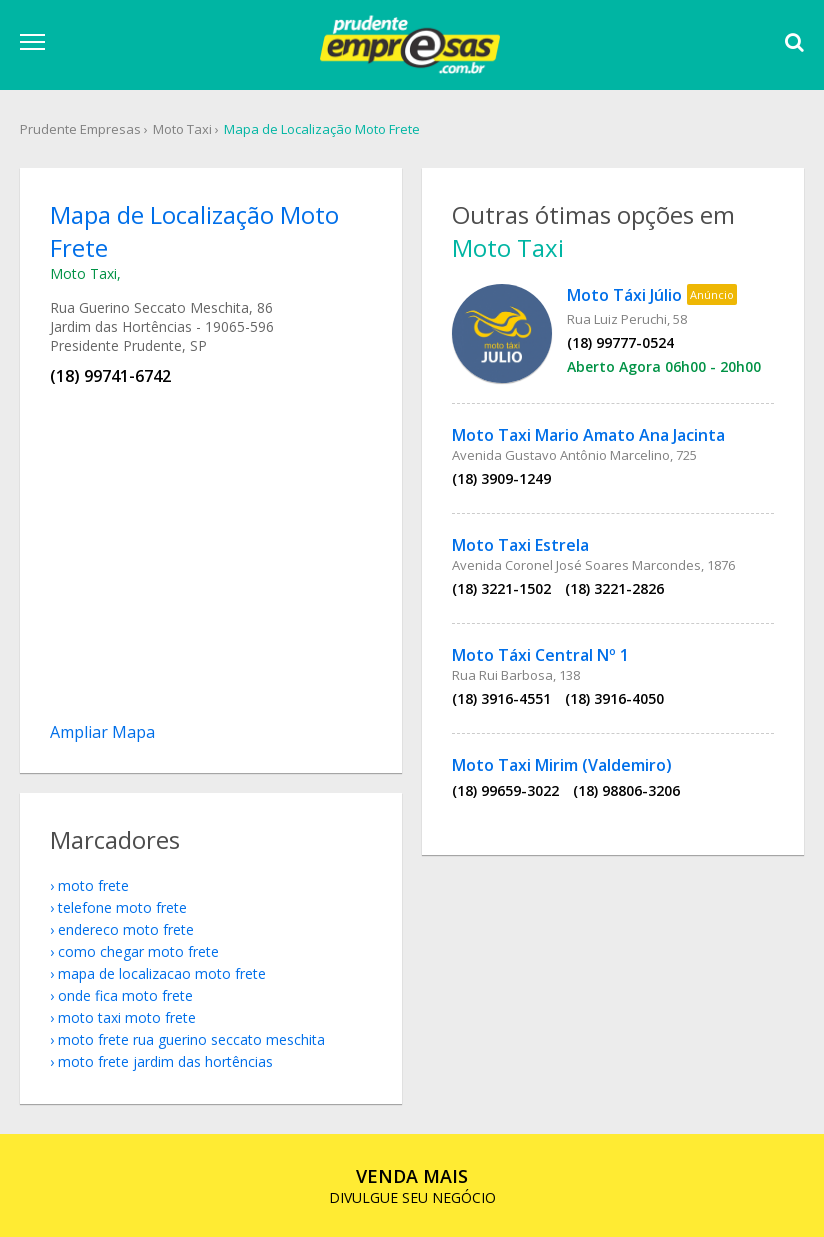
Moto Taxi (182, 129)
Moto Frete (93, 885)
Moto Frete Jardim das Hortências (165, 1061)
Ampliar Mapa (102, 732)
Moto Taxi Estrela (520, 545)
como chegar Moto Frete (138, 951)
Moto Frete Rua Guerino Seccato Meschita (191, 1039)
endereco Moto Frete (126, 929)
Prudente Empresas (80, 129)
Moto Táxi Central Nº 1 (540, 655)
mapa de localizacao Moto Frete (162, 973)
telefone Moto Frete (122, 907)
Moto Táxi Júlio (624, 295)
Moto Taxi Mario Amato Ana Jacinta (588, 435)
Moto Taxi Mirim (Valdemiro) (562, 765)
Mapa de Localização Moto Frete (322, 129)
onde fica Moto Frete (125, 995)
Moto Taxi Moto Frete (127, 1017)
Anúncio (712, 294)
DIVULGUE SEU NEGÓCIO (412, 1185)
